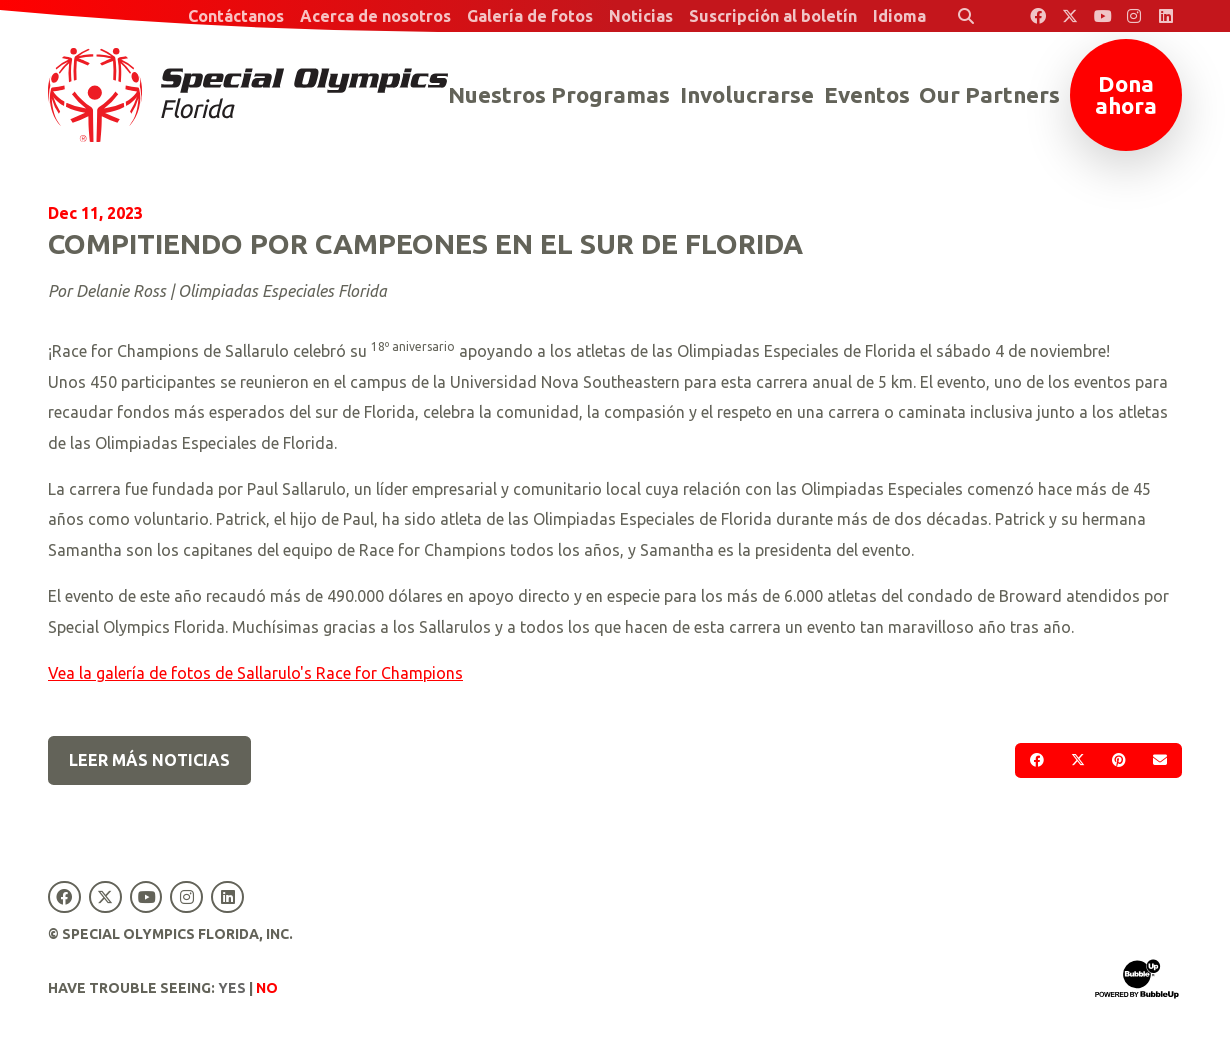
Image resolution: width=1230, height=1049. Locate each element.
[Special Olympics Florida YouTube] (1102, 16)
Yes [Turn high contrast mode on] (232, 988)
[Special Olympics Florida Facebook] (1038, 16)
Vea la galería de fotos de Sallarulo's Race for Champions (255, 673)
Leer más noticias (149, 760)
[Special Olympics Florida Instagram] (1134, 16)
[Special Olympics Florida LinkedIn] (1166, 16)
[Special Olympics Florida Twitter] (1070, 16)
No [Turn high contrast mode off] (267, 988)
